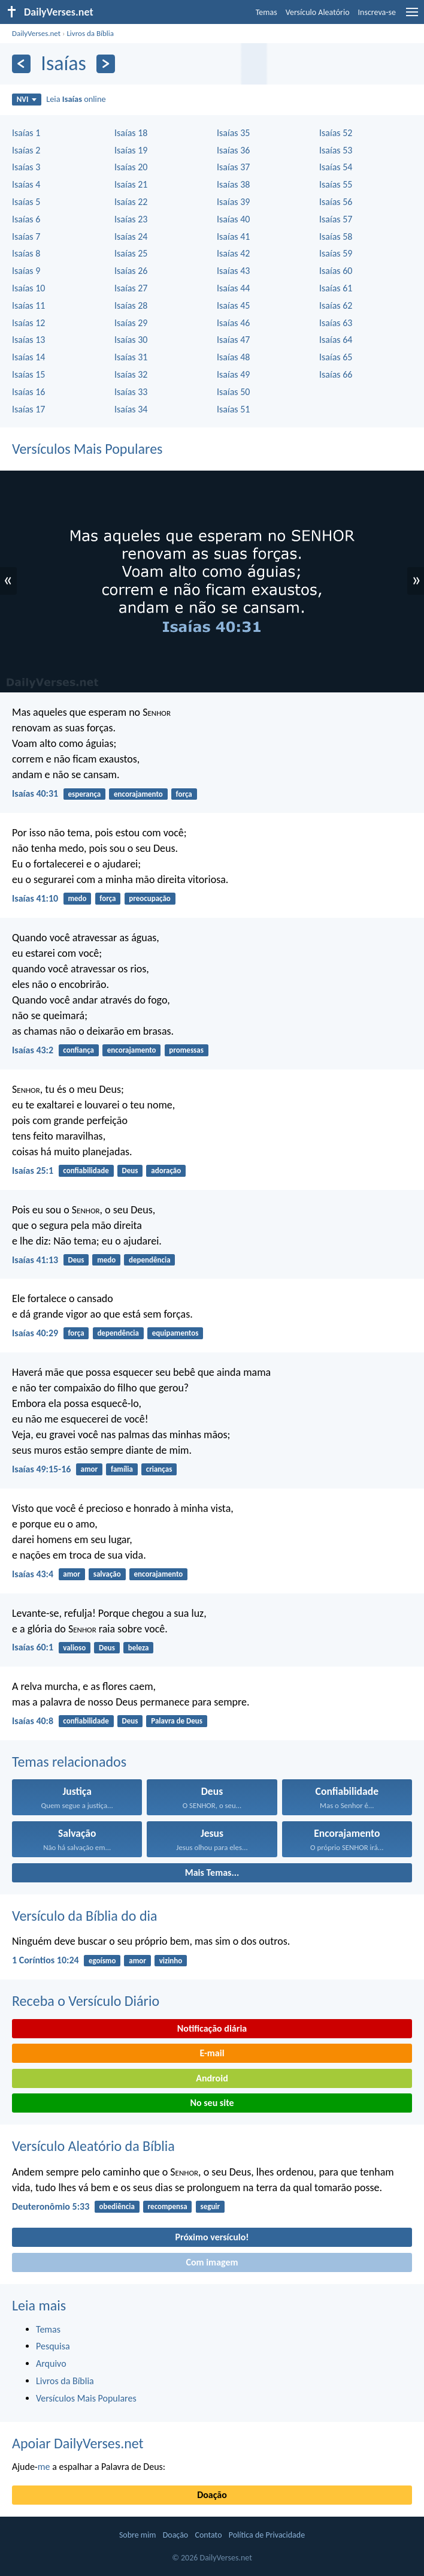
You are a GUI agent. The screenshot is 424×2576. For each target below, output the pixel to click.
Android (212, 2078)
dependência (150, 1259)
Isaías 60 (335, 270)
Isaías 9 (26, 270)
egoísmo (102, 1960)
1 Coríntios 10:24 (45, 1960)
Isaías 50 (233, 391)
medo (77, 898)
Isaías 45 (233, 305)
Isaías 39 (233, 201)
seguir (210, 2206)
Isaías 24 (130, 236)
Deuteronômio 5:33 (50, 2206)
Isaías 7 (26, 236)
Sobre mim (137, 2535)
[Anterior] (21, 64)
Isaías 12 (28, 323)
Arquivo (51, 2363)
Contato (208, 2535)
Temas (266, 12)
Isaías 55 (335, 184)
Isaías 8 (26, 253)
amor (89, 1469)
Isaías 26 (130, 270)
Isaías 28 (130, 305)
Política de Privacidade (267, 2535)
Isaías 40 (233, 219)
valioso (74, 1647)
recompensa (167, 2206)
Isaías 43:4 (32, 1574)
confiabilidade (85, 1170)
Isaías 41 (233, 236)
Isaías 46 (233, 323)
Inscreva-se (377, 12)
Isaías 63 (335, 323)
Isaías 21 (130, 184)
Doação (212, 2494)
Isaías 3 (26, 167)
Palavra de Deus (176, 1720)
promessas (186, 1050)
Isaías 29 (130, 323)
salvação (107, 1573)
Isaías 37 (233, 167)
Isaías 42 (233, 253)
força (184, 794)
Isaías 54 (335, 167)
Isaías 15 (28, 374)
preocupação (150, 898)
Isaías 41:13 (35, 1260)
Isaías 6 (26, 219)
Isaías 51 (233, 409)
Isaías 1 (26, 132)
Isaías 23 (130, 219)
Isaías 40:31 (35, 793)
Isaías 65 (335, 357)
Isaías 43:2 (32, 1050)
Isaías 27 (130, 288)
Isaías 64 (335, 339)
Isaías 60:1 (32, 1647)
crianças (159, 1469)
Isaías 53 (335, 150)
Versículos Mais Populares (87, 448)
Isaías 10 (28, 288)
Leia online (75, 99)
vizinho (171, 1960)
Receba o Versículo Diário (85, 2000)
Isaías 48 (233, 357)
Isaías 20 (130, 167)
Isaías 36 (233, 150)
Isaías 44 (233, 288)
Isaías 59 (335, 253)
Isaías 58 (335, 236)
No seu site (212, 2102)
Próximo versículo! (212, 2237)
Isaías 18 (130, 132)
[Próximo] (105, 64)
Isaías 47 (233, 339)
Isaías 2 (26, 150)
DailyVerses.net (36, 33)
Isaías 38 (233, 184)
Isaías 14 (28, 357)
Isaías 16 (28, 391)
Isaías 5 (26, 201)
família (122, 1469)
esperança (84, 794)
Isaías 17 (28, 409)
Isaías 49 (233, 374)
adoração (166, 1170)
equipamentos (175, 1332)
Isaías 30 (130, 339)
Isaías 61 (335, 288)
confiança (78, 1050)
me (44, 2466)
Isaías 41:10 (35, 898)
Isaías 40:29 (35, 1333)
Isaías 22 (130, 201)
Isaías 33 (130, 391)
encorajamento (138, 794)
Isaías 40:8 (32, 1721)
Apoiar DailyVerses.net (78, 2443)
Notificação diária (212, 2028)
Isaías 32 (130, 374)
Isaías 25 (130, 253)
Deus (130, 1170)
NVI (27, 99)
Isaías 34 (130, 409)
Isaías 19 (130, 150)
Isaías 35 (233, 132)
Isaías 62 (335, 305)
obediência (117, 2206)
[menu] (412, 16)
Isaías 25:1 (32, 1170)
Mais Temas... (212, 1872)
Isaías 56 (335, 201)
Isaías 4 (26, 184)
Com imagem (212, 2262)
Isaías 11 (28, 305)
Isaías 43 (233, 270)
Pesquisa (53, 2346)
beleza (138, 1647)
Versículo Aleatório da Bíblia (93, 2146)
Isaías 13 (28, 339)
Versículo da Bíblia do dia (85, 1915)
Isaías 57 (335, 219)
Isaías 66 (335, 374)
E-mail (211, 2053)
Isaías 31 (130, 357)
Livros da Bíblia (90, 33)
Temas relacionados (69, 1761)
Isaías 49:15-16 (41, 1469)
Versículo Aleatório (318, 12)
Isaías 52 (335, 132)
